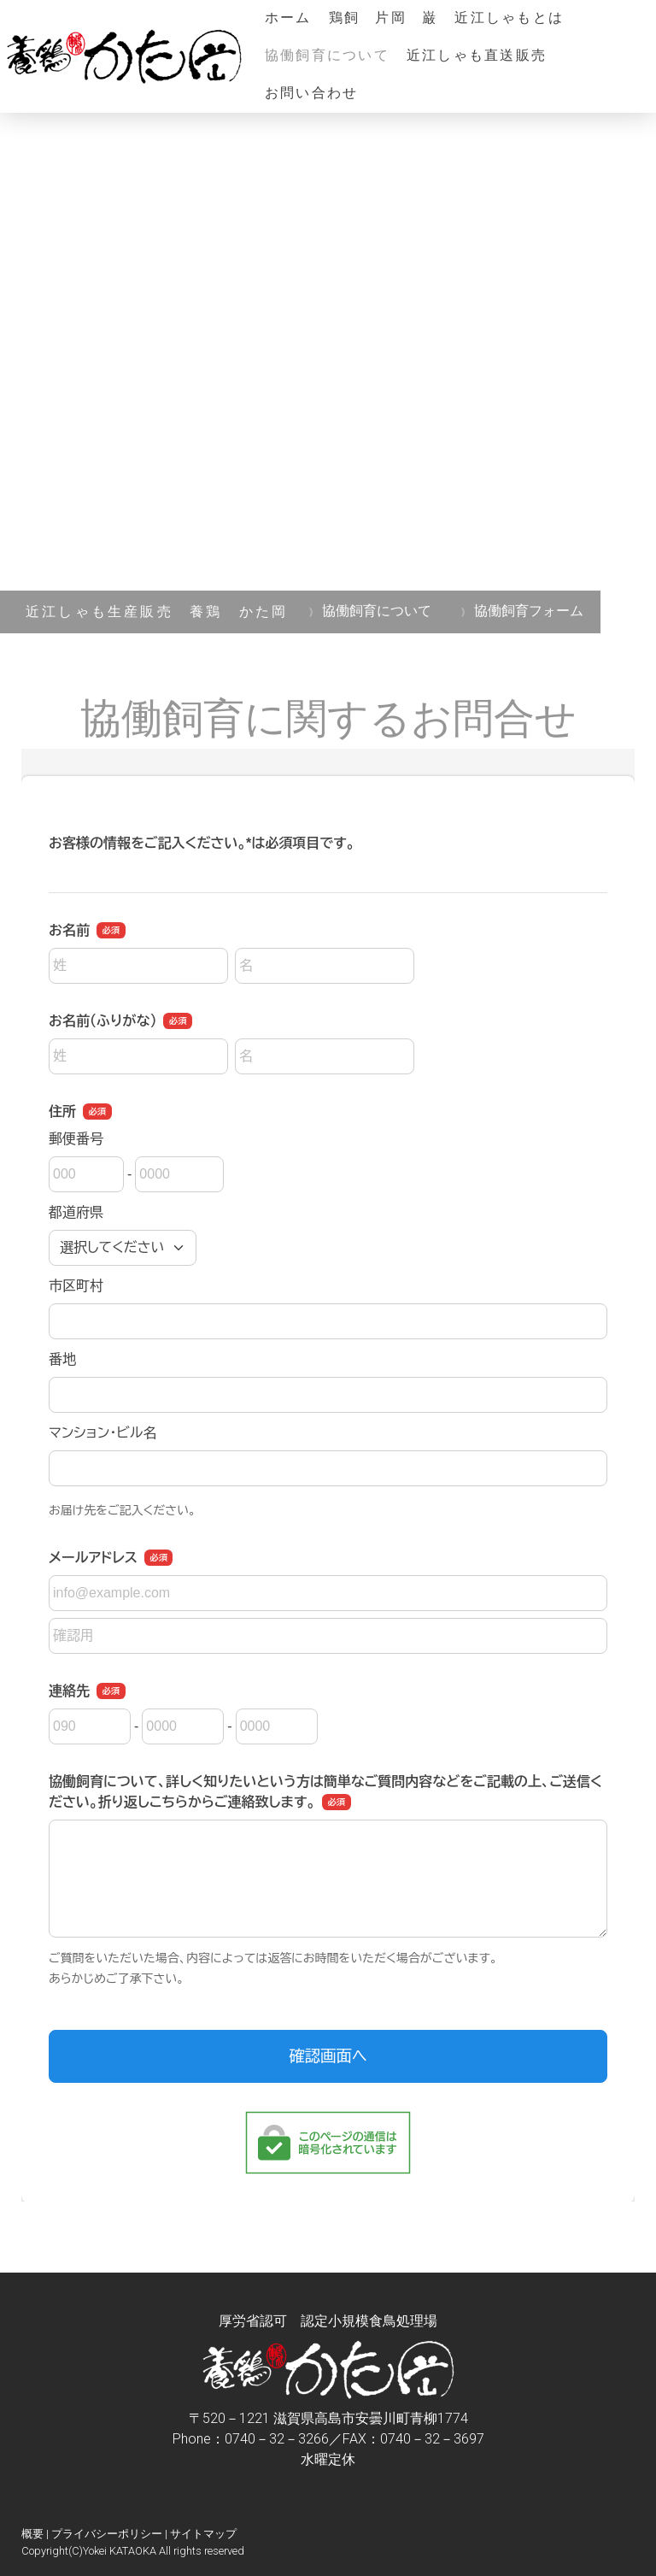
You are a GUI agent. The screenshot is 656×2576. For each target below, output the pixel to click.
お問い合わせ (311, 94)
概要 (32, 2533)
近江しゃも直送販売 (477, 56)
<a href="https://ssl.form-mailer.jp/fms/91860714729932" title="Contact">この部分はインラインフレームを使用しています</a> (328, 1475)
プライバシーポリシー (106, 2533)
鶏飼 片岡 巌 (383, 18)
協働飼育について (327, 56)
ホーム (288, 18)
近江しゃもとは (509, 18)
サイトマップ (203, 2533)
